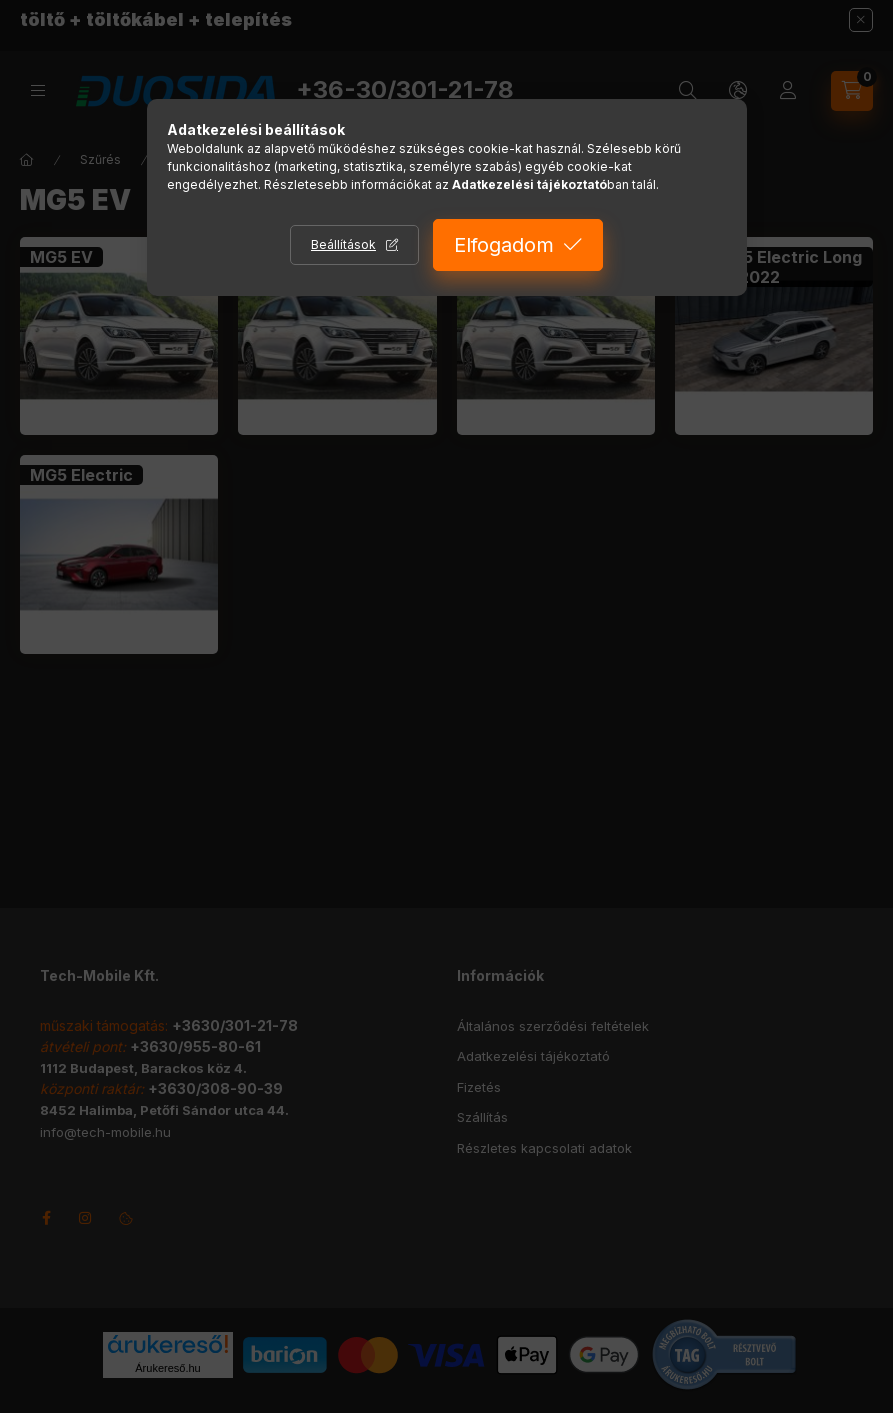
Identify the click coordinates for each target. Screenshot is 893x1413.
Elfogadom (504, 245)
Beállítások (343, 244)
